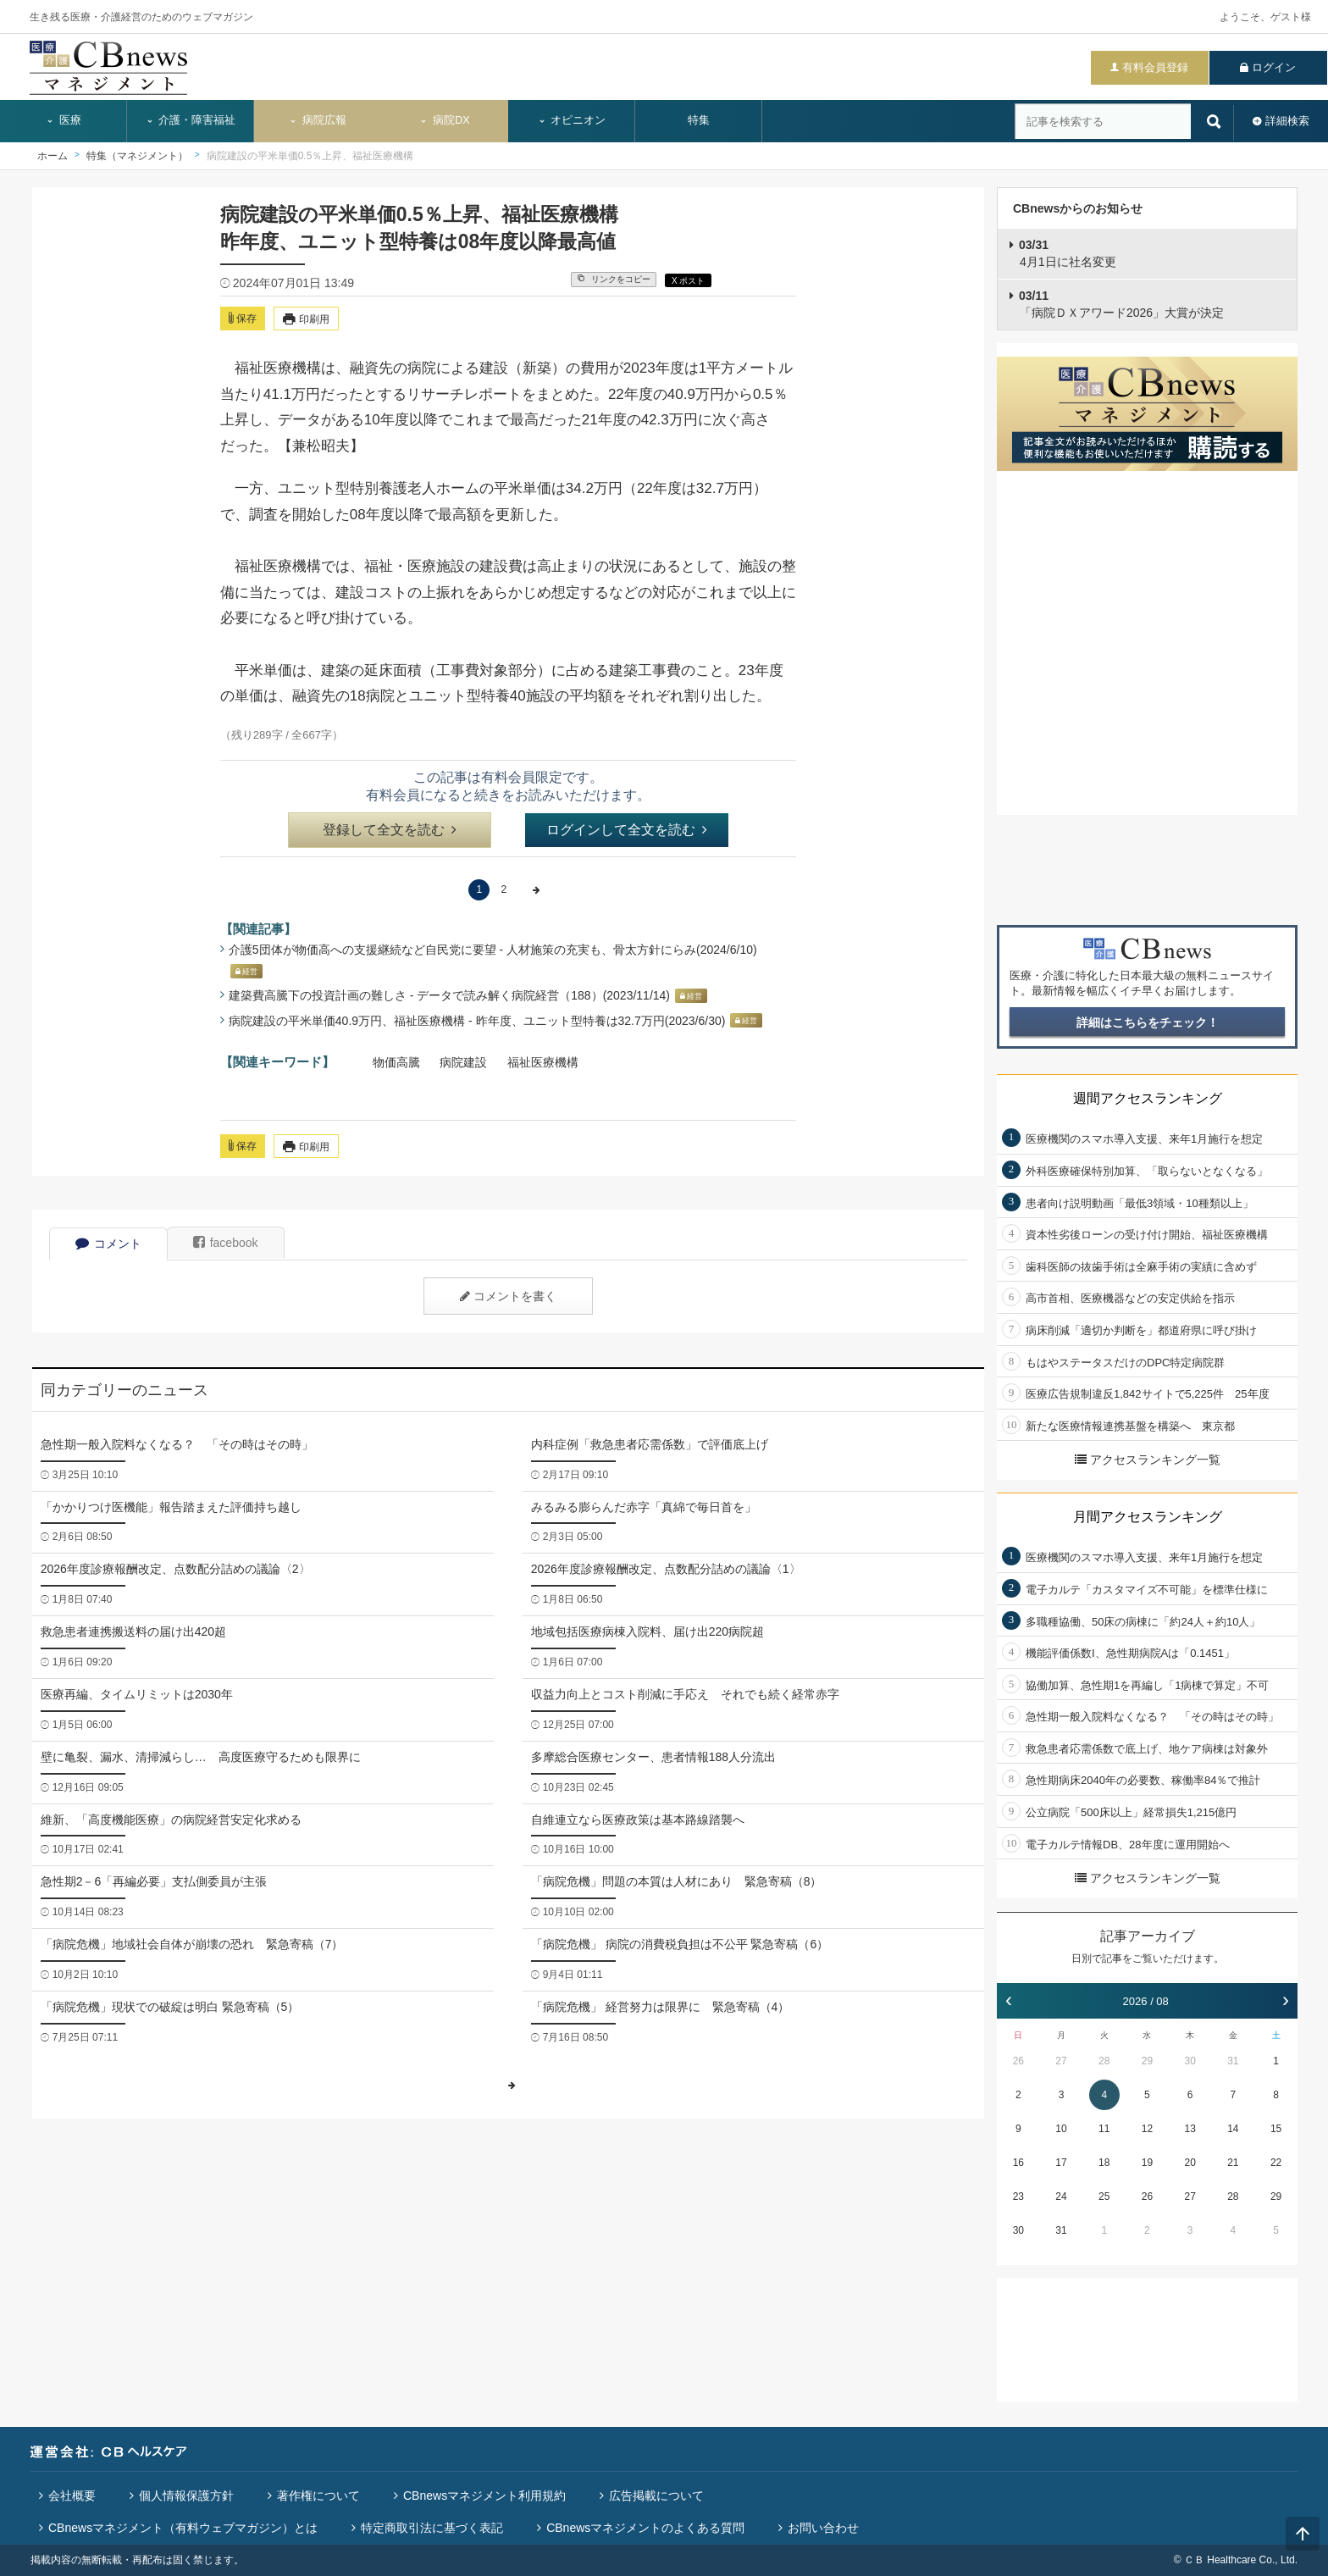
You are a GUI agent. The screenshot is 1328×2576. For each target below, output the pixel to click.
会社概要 (72, 2495)
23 (1018, 2196)
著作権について (318, 2495)
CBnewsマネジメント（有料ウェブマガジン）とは (183, 2527)
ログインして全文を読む (626, 830)
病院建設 (463, 1062)
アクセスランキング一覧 (1147, 1459)
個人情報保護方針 (186, 2495)
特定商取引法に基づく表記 (432, 2527)
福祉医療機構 (542, 1062)
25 (1103, 2196)
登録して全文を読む (389, 830)
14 (1232, 2129)
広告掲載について (656, 2495)
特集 (699, 120)
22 (1275, 2163)
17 (1060, 2163)
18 (1103, 2163)
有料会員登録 (1155, 67)
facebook (225, 1242)
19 (1147, 2163)
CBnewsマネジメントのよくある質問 (645, 2527)
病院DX (444, 120)
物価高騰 (396, 1062)
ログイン (1274, 67)
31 (1232, 2061)
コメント (108, 1243)
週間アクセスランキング (1147, 1098)
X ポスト (688, 280)
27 (1060, 2061)
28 (1103, 2061)
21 (1232, 2163)
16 (1018, 2163)
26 (1018, 2061)
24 (1060, 2196)
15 (1275, 2129)
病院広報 (317, 120)
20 (1189, 2163)
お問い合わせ (823, 2527)
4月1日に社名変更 (1067, 253)
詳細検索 (1287, 120)
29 (1147, 2061)
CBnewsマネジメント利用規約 (484, 2495)
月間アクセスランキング (1147, 1517)
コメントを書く (508, 1296)
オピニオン (572, 120)
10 (1060, 2129)
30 (1189, 2061)
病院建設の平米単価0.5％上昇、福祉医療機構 (310, 156)
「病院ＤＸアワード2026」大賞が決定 (1121, 304)
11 (1103, 2129)
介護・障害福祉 (191, 120)
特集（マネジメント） (137, 156)
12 (1147, 2129)
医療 (63, 120)
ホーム (52, 156)
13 (1189, 2129)
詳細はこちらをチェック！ (1147, 1022)
